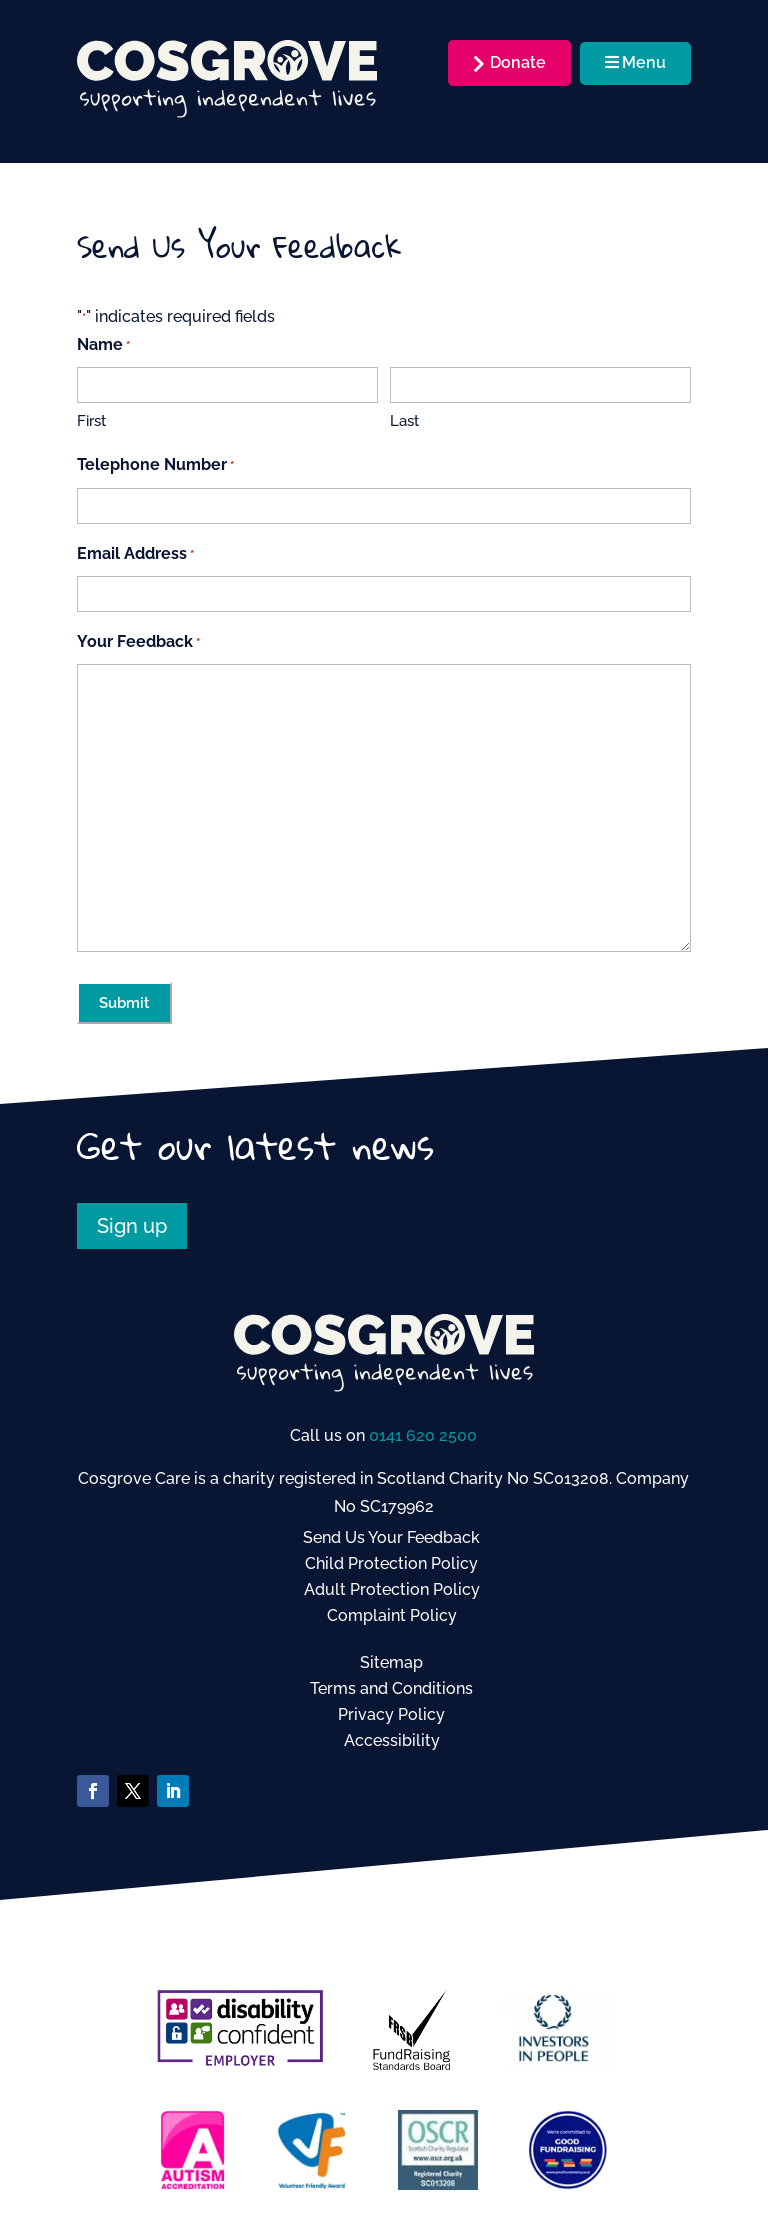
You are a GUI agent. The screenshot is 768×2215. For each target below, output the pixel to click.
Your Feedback (138, 642)
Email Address (135, 554)
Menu (635, 62)
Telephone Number (155, 465)
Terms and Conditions (391, 1688)
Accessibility (392, 1740)
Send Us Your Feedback (391, 1537)
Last (404, 421)
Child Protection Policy (391, 1563)
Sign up (132, 1226)
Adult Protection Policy (392, 1589)
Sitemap (391, 1662)
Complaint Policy (392, 1615)
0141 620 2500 (423, 1435)
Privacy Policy (391, 1714)
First (91, 421)
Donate (518, 62)
